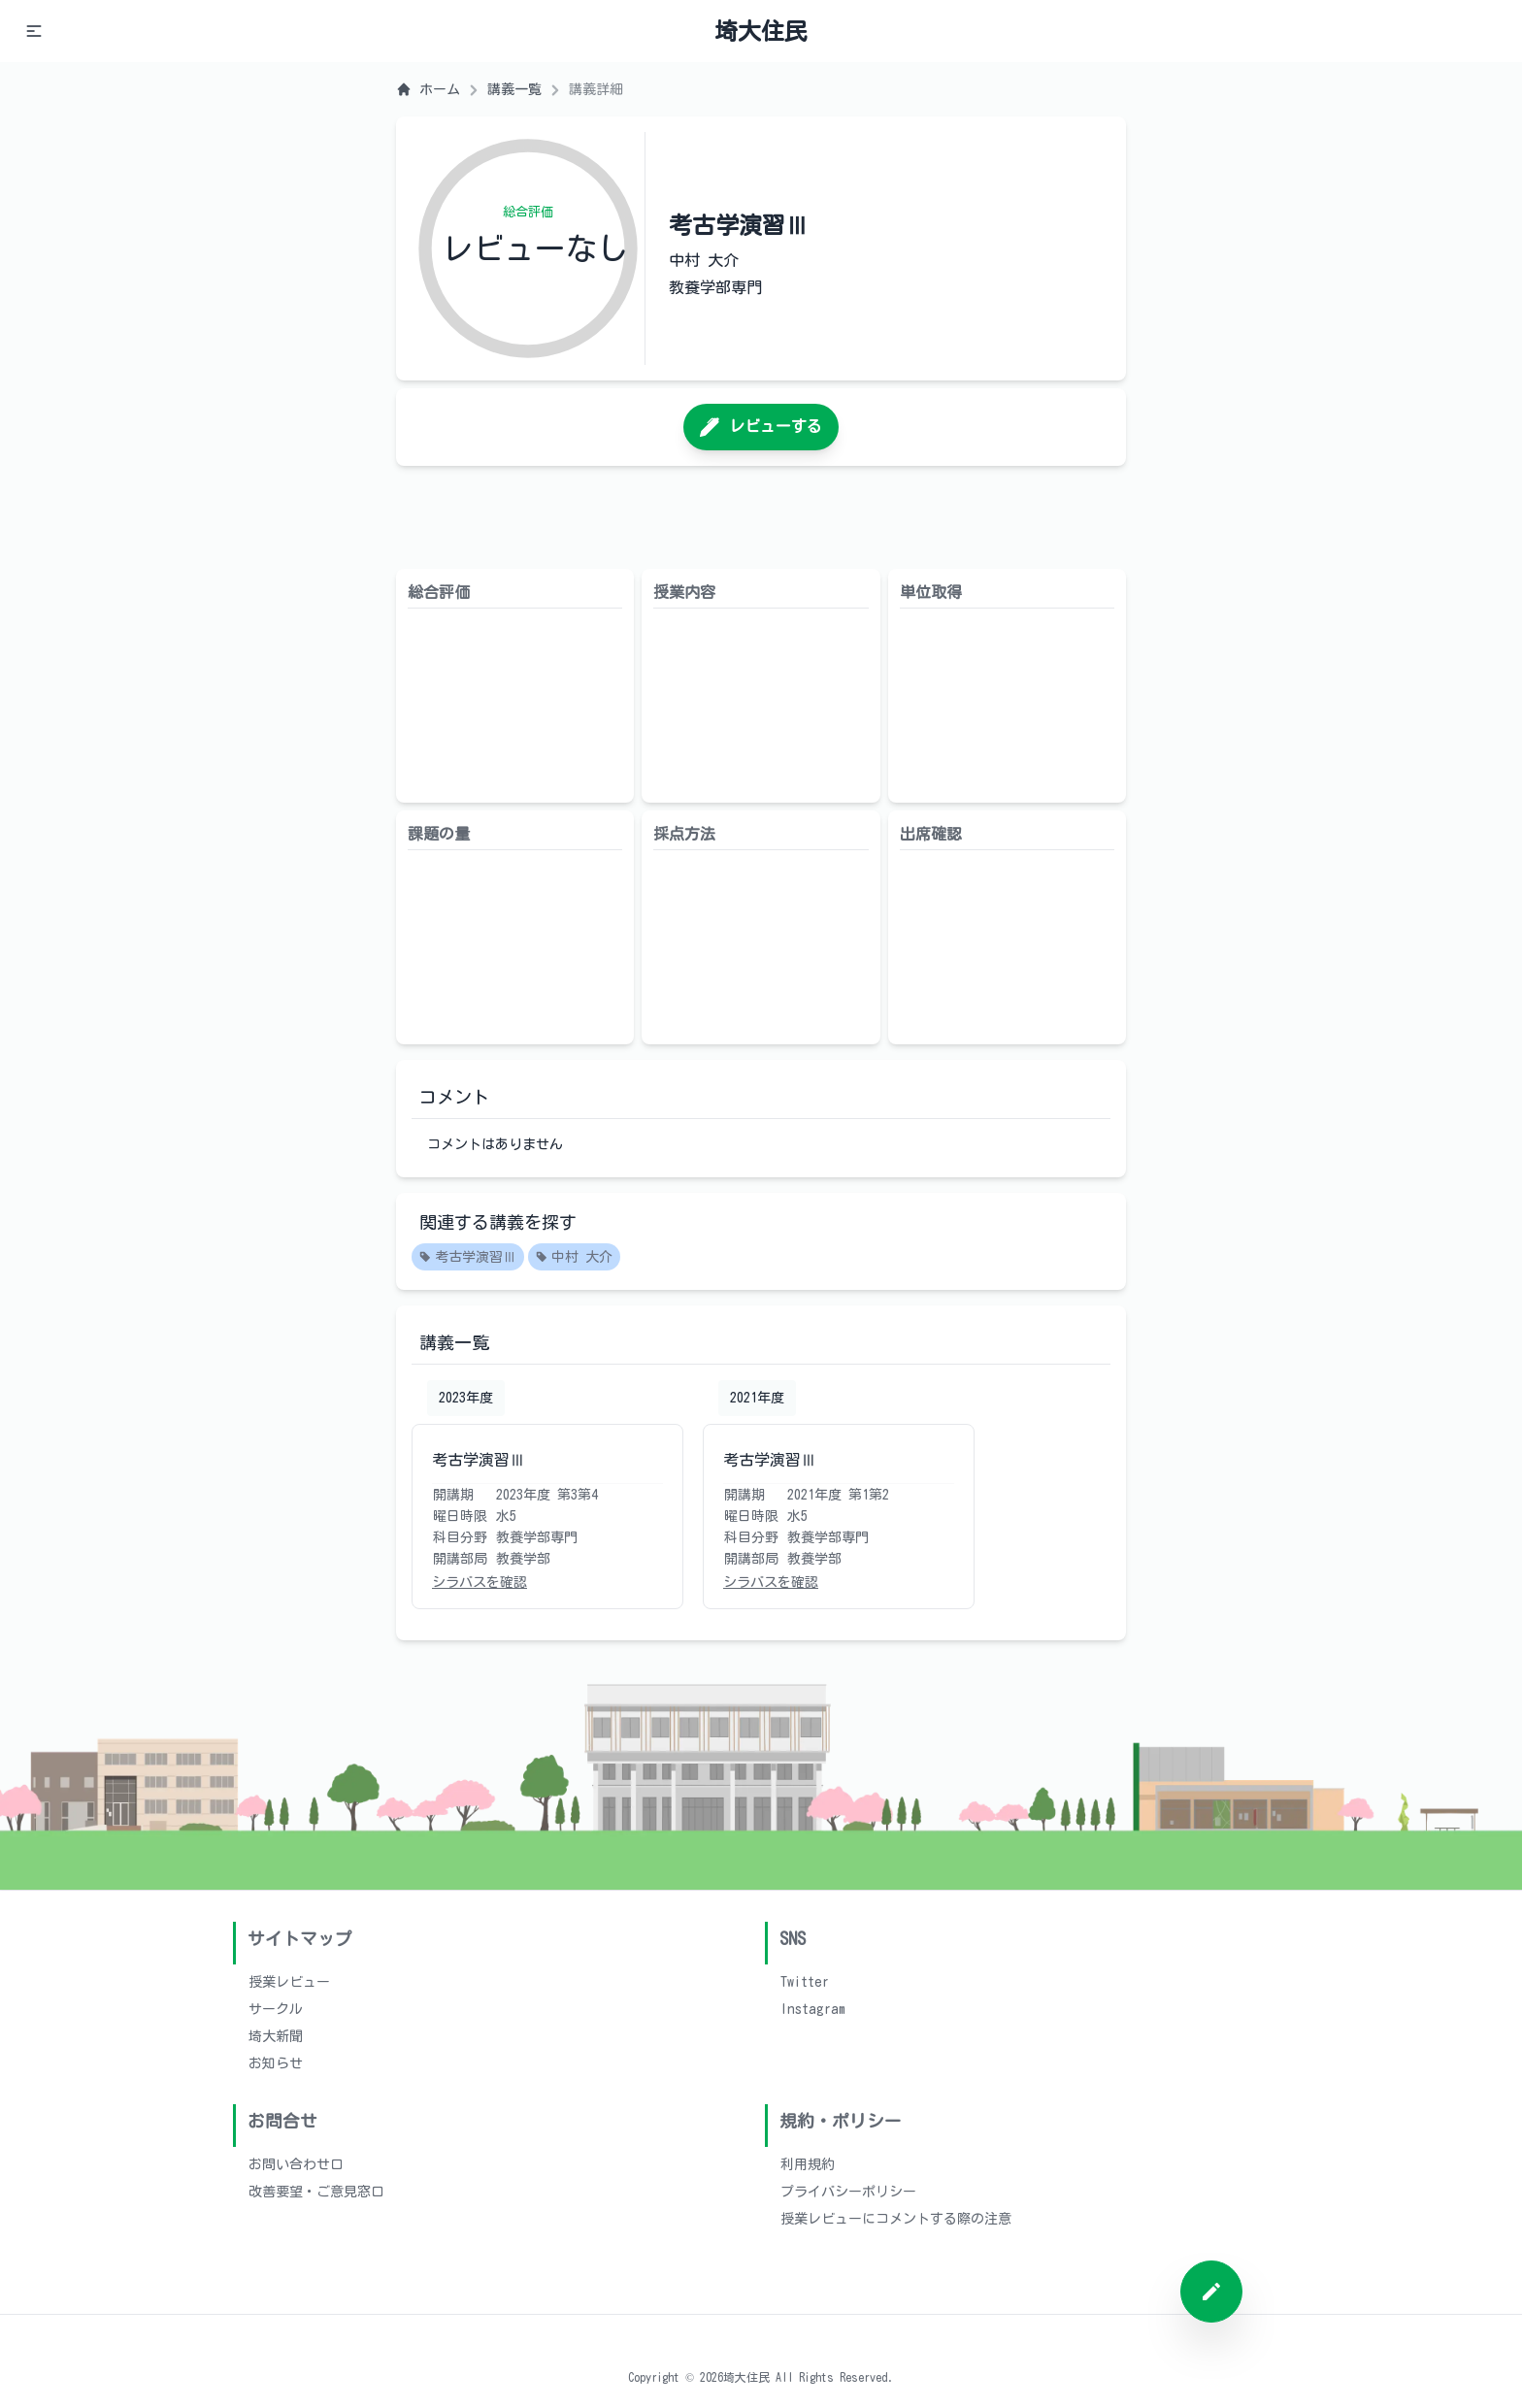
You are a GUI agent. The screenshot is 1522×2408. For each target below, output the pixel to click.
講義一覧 (514, 89)
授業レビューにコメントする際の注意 (895, 2219)
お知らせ (275, 2063)
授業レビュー (289, 1982)
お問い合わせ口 (296, 2164)
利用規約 (807, 2164)
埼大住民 (761, 31)
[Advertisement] (761, 517)
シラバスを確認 (479, 1582)
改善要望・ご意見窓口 (316, 2191)
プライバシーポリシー (848, 2191)
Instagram (812, 2009)
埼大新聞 (275, 2036)
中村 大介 (574, 1258)
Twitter (804, 1982)
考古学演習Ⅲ (467, 1258)
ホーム (428, 89)
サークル (275, 2009)
